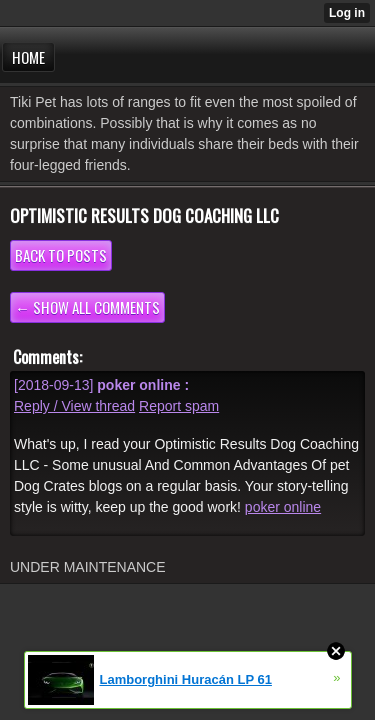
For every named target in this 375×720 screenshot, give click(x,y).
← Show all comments (87, 307)
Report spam (179, 406)
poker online (283, 507)
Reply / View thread (74, 406)
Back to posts (61, 255)
